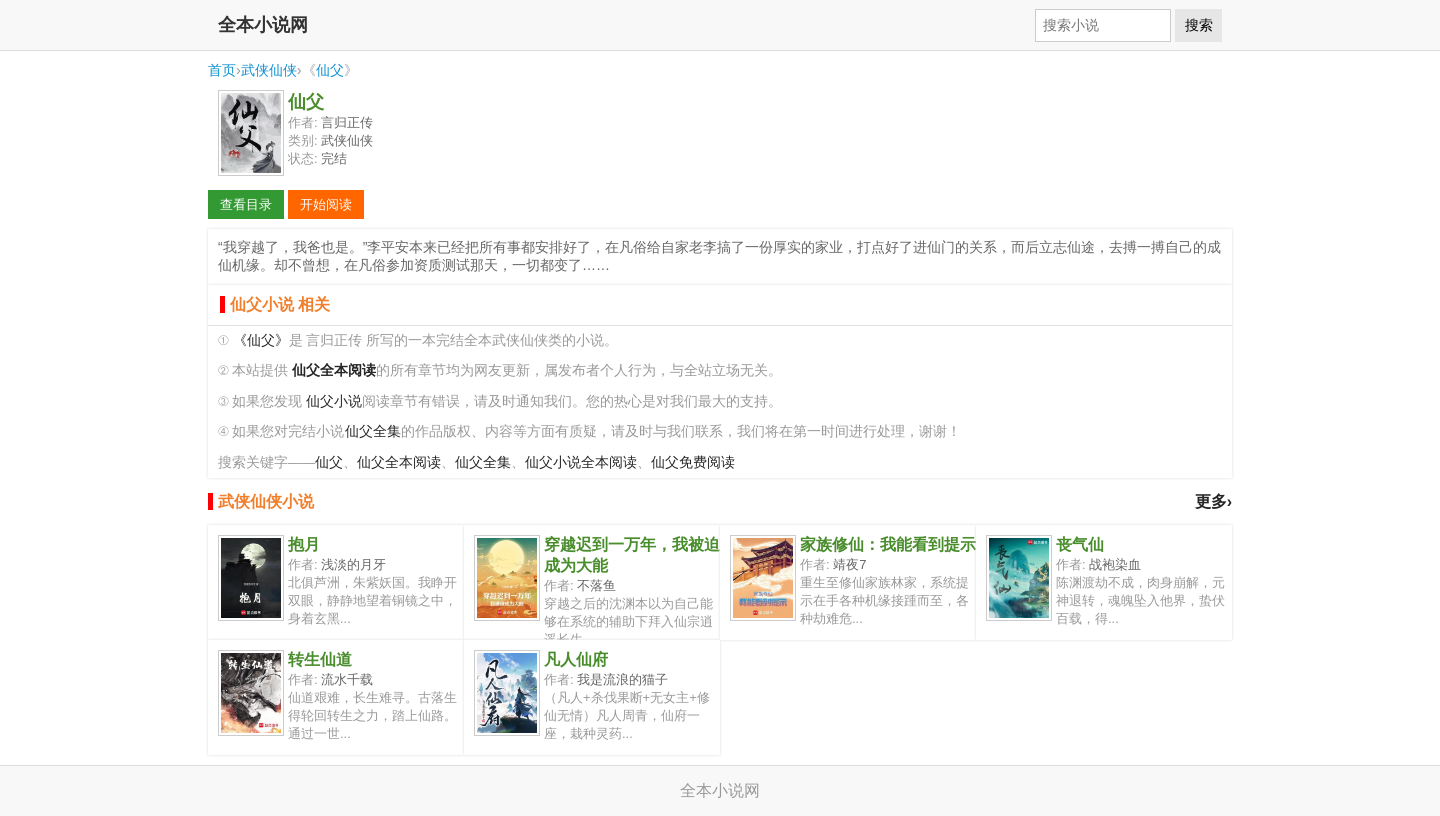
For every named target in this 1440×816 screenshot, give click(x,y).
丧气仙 (1080, 544)
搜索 (1199, 25)
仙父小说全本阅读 (581, 462)
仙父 (330, 70)
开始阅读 (326, 204)
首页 (222, 70)
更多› (1213, 501)
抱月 (304, 544)
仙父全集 (373, 431)
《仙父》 (261, 340)
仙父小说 (334, 401)
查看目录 (246, 204)
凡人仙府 (576, 659)
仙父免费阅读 (693, 462)
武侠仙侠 (269, 70)
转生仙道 (320, 659)
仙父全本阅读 (399, 462)
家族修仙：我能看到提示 (888, 544)
